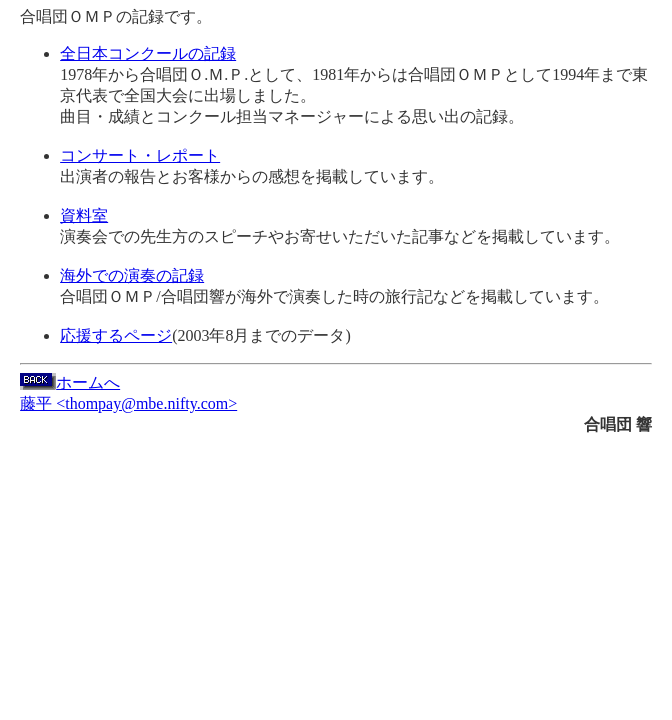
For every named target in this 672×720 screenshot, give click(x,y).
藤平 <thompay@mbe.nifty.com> (128, 403)
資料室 (84, 215)
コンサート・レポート (140, 155)
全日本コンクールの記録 (148, 53)
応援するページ (116, 335)
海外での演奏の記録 (132, 275)
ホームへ (70, 382)
